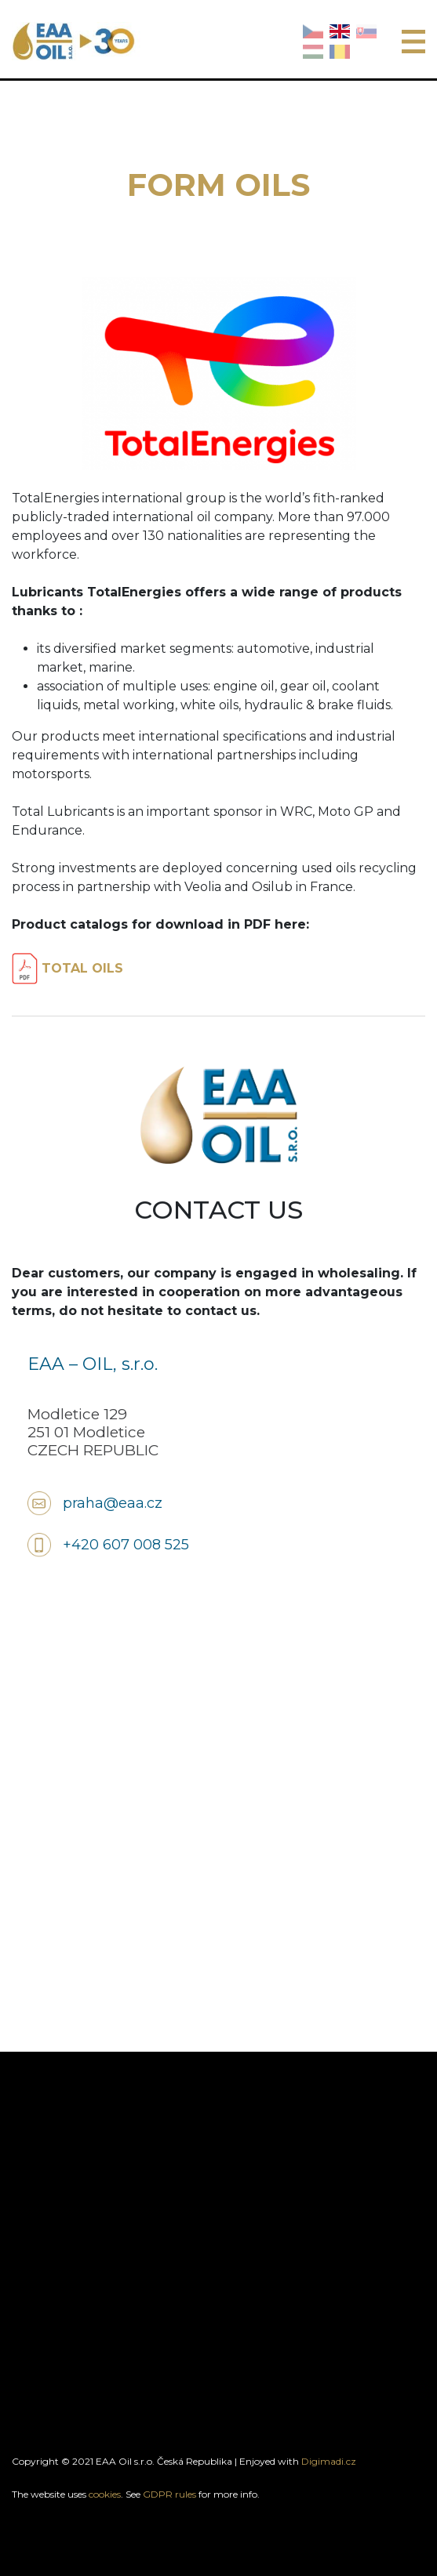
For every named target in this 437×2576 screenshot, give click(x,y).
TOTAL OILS (67, 968)
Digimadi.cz (328, 2461)
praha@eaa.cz (112, 1503)
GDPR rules (169, 2494)
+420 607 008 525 (126, 1544)
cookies (105, 2494)
